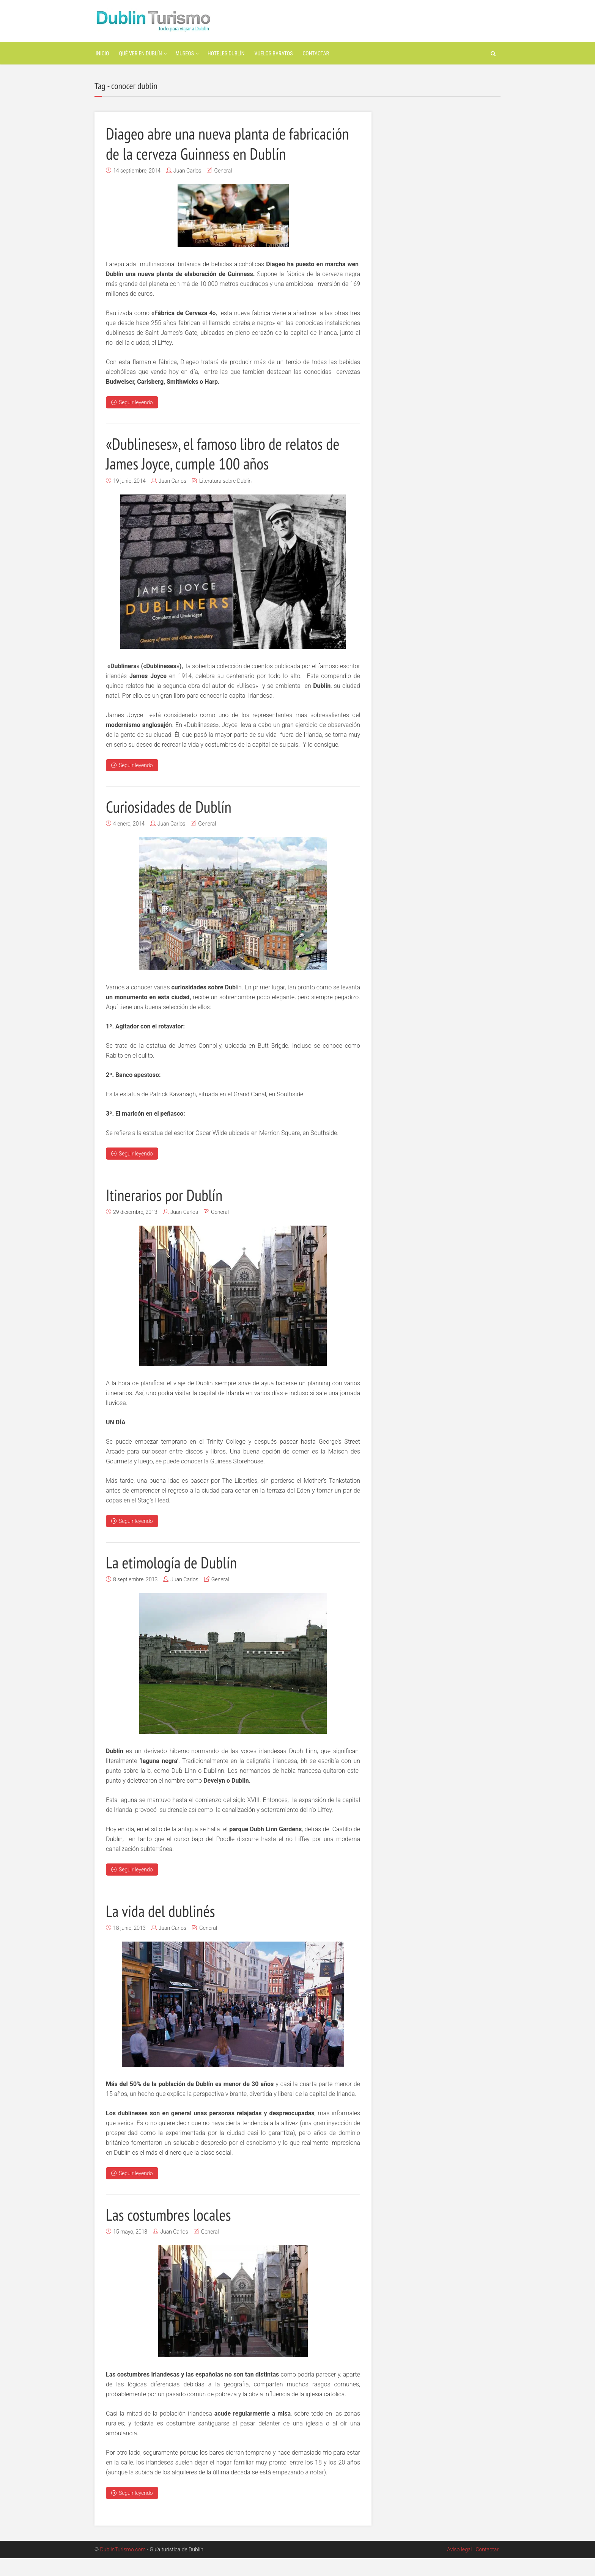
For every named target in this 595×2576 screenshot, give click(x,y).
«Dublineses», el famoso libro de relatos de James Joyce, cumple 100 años (231, 472)
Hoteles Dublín (226, 53)
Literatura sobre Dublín (225, 500)
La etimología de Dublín (176, 1581)
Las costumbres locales (173, 2232)
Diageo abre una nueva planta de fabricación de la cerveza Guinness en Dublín (216, 153)
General (223, 190)
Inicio (102, 53)
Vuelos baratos (274, 53)
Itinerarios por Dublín (168, 1213)
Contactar (315, 53)
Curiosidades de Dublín (173, 825)
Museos (185, 53)
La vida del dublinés (165, 1929)
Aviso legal (459, 2567)
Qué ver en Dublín (140, 53)
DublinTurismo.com (123, 2567)
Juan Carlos (187, 190)
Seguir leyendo (132, 422)
